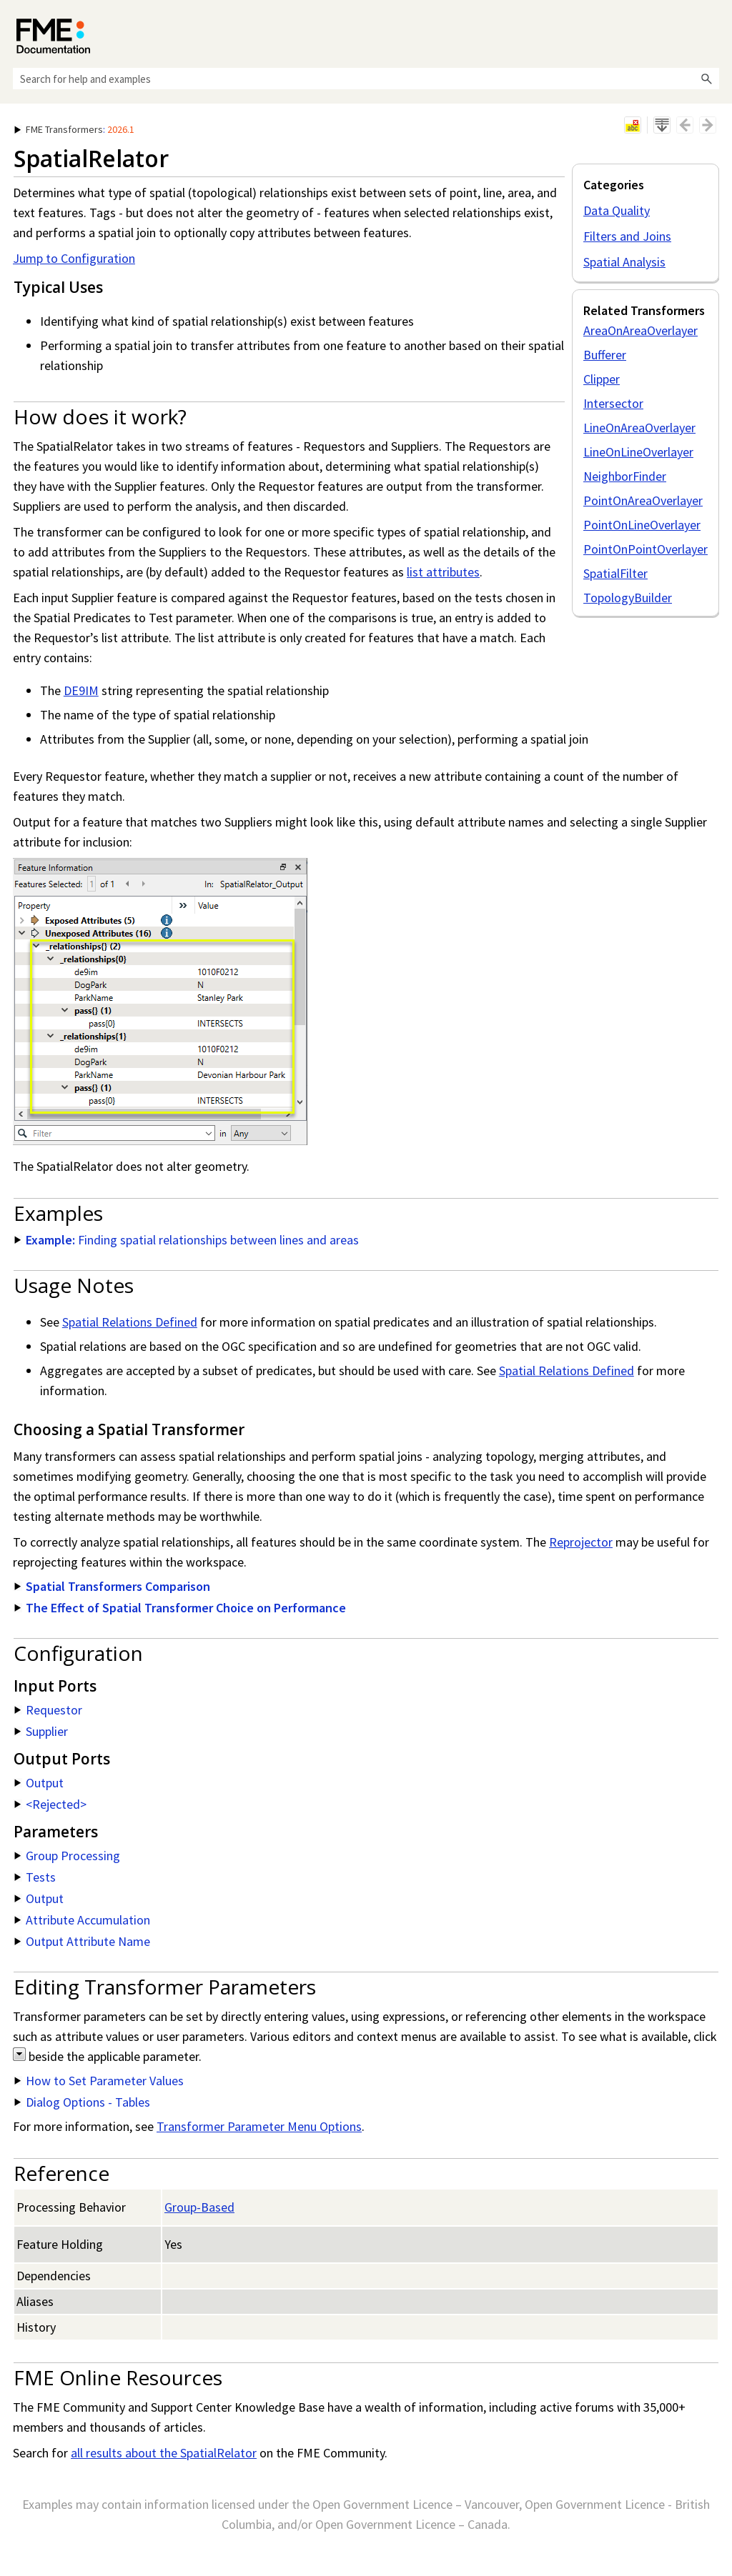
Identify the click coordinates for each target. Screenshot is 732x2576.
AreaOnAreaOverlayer (640, 330)
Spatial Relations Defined (129, 1322)
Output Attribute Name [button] (82, 1941)
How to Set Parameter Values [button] (99, 2080)
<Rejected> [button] (50, 1804)
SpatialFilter (615, 573)
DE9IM (81, 690)
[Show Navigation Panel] (711, 32)
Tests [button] (35, 1877)
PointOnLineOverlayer (642, 524)
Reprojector (581, 1542)
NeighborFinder (624, 476)
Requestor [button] (48, 1710)
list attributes (443, 572)
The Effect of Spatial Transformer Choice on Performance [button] (180, 1607)
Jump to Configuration (74, 258)
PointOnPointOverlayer (645, 549)
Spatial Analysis (624, 262)
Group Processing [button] (67, 1855)
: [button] (74, 129)
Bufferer (604, 354)
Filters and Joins (627, 236)
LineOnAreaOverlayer (639, 427)
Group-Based (199, 2207)
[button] (706, 78)
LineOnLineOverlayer (638, 452)
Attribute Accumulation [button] (82, 1920)
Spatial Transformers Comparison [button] (112, 1586)
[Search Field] (366, 78)
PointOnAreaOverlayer (643, 500)
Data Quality (616, 210)
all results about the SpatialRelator (164, 2453)
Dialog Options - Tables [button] (82, 2102)
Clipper (601, 379)
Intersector (613, 403)
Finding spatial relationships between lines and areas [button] (186, 1240)
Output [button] (39, 1782)
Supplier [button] (41, 1731)
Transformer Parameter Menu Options (259, 2126)
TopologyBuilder (627, 597)
